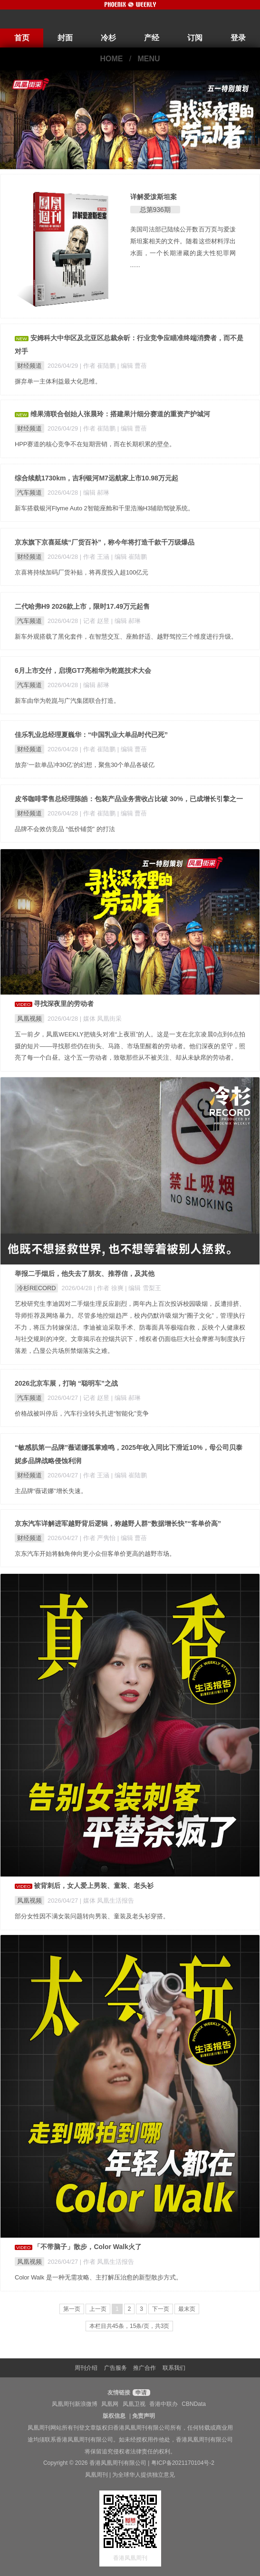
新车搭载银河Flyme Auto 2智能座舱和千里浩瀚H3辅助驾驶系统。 (104, 508)
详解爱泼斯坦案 (153, 197)
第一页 (71, 2309)
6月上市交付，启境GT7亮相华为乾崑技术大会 (83, 670)
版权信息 (114, 2416)
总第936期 (155, 209)
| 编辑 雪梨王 (143, 1288)
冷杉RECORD (36, 1288)
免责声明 (143, 2416)
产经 (151, 38)
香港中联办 (163, 2404)
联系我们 (174, 2368)
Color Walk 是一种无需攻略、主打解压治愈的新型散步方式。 (98, 2277)
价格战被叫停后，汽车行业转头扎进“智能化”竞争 (82, 1413)
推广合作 (144, 2368)
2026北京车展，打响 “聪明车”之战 (66, 1383)
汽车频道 (29, 492)
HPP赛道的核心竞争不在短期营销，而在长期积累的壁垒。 (95, 444)
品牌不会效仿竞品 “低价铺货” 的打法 (65, 829)
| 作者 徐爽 (109, 1288)
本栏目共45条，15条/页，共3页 (129, 2326)
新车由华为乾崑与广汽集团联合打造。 (67, 700)
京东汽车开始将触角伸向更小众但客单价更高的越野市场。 (95, 1553)
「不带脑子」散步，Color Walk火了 (88, 2246)
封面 (65, 38)
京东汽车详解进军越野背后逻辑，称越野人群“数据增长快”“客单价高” (118, 1523)
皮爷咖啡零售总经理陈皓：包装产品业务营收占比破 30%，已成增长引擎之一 (129, 799)
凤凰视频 (29, 1018)
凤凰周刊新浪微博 (74, 2404)
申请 (140, 2392)
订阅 (194, 38)
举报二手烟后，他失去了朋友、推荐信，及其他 (84, 1273)
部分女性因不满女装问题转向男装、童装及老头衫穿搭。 (92, 1916)
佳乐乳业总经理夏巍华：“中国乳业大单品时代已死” (91, 734)
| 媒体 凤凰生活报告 (107, 1900)
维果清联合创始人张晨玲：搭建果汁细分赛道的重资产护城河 (120, 414)
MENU (149, 59)
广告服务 (115, 2368)
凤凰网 (109, 2404)
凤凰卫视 (134, 2404)
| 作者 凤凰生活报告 (107, 2261)
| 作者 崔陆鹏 (98, 365)
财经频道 (29, 365)
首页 (21, 38)
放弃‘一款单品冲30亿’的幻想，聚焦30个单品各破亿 (84, 764)
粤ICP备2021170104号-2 (182, 2463)
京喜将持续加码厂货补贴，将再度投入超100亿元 (81, 572)
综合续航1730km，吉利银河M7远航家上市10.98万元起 (96, 478)
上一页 (97, 2309)
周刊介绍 (86, 2368)
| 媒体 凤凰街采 (101, 1018)
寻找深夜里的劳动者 (64, 1003)
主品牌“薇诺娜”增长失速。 (51, 1490)
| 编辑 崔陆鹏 (129, 556)
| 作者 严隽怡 (98, 1538)
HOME (111, 59)
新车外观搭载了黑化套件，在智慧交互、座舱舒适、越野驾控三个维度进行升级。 (126, 636)
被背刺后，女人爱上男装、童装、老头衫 (94, 1885)
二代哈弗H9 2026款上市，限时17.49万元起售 (82, 606)
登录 (238, 38)
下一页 (160, 2309)
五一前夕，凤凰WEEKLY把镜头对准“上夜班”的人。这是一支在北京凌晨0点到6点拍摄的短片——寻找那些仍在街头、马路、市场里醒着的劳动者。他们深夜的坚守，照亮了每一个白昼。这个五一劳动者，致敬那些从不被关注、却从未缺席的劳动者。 (130, 1046)
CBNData (194, 2404)
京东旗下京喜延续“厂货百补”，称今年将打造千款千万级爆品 (104, 542)
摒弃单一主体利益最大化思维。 (58, 381)
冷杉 (108, 38)
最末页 (186, 2309)
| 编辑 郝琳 (94, 492)
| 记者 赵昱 (95, 620)
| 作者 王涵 (95, 556)
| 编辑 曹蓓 (132, 365)
